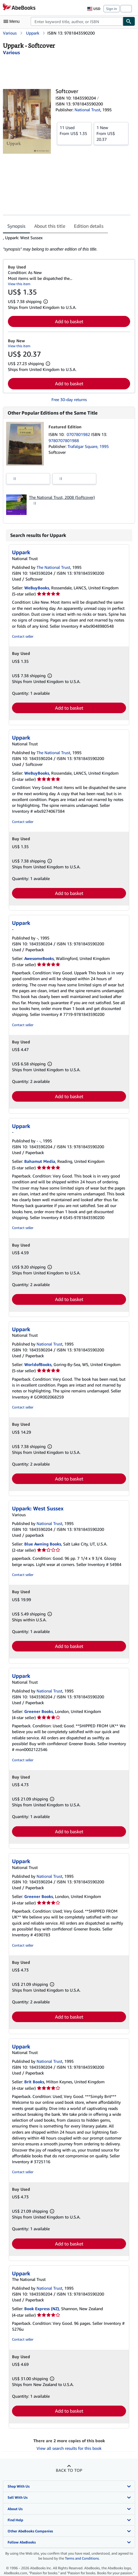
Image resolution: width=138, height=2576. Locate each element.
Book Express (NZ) (41, 2308)
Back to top (69, 2470)
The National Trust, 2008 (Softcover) (62, 497)
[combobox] (77, 21)
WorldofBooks (37, 1364)
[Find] (129, 21)
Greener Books (38, 1711)
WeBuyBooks (36, 587)
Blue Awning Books (42, 1543)
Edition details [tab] (89, 226)
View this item (19, 284)
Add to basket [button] (69, 321)
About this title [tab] (49, 226)
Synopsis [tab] (16, 226)
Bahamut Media (39, 1161)
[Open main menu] (12, 21)
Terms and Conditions (82, 2558)
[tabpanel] (66, 243)
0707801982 (79, 434)
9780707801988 (64, 440)
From (74, 130)
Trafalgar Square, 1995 (88, 446)
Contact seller (22, 636)
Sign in (111, 8)
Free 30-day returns (69, 399)
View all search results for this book (69, 2448)
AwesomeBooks (39, 958)
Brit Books (34, 2081)
